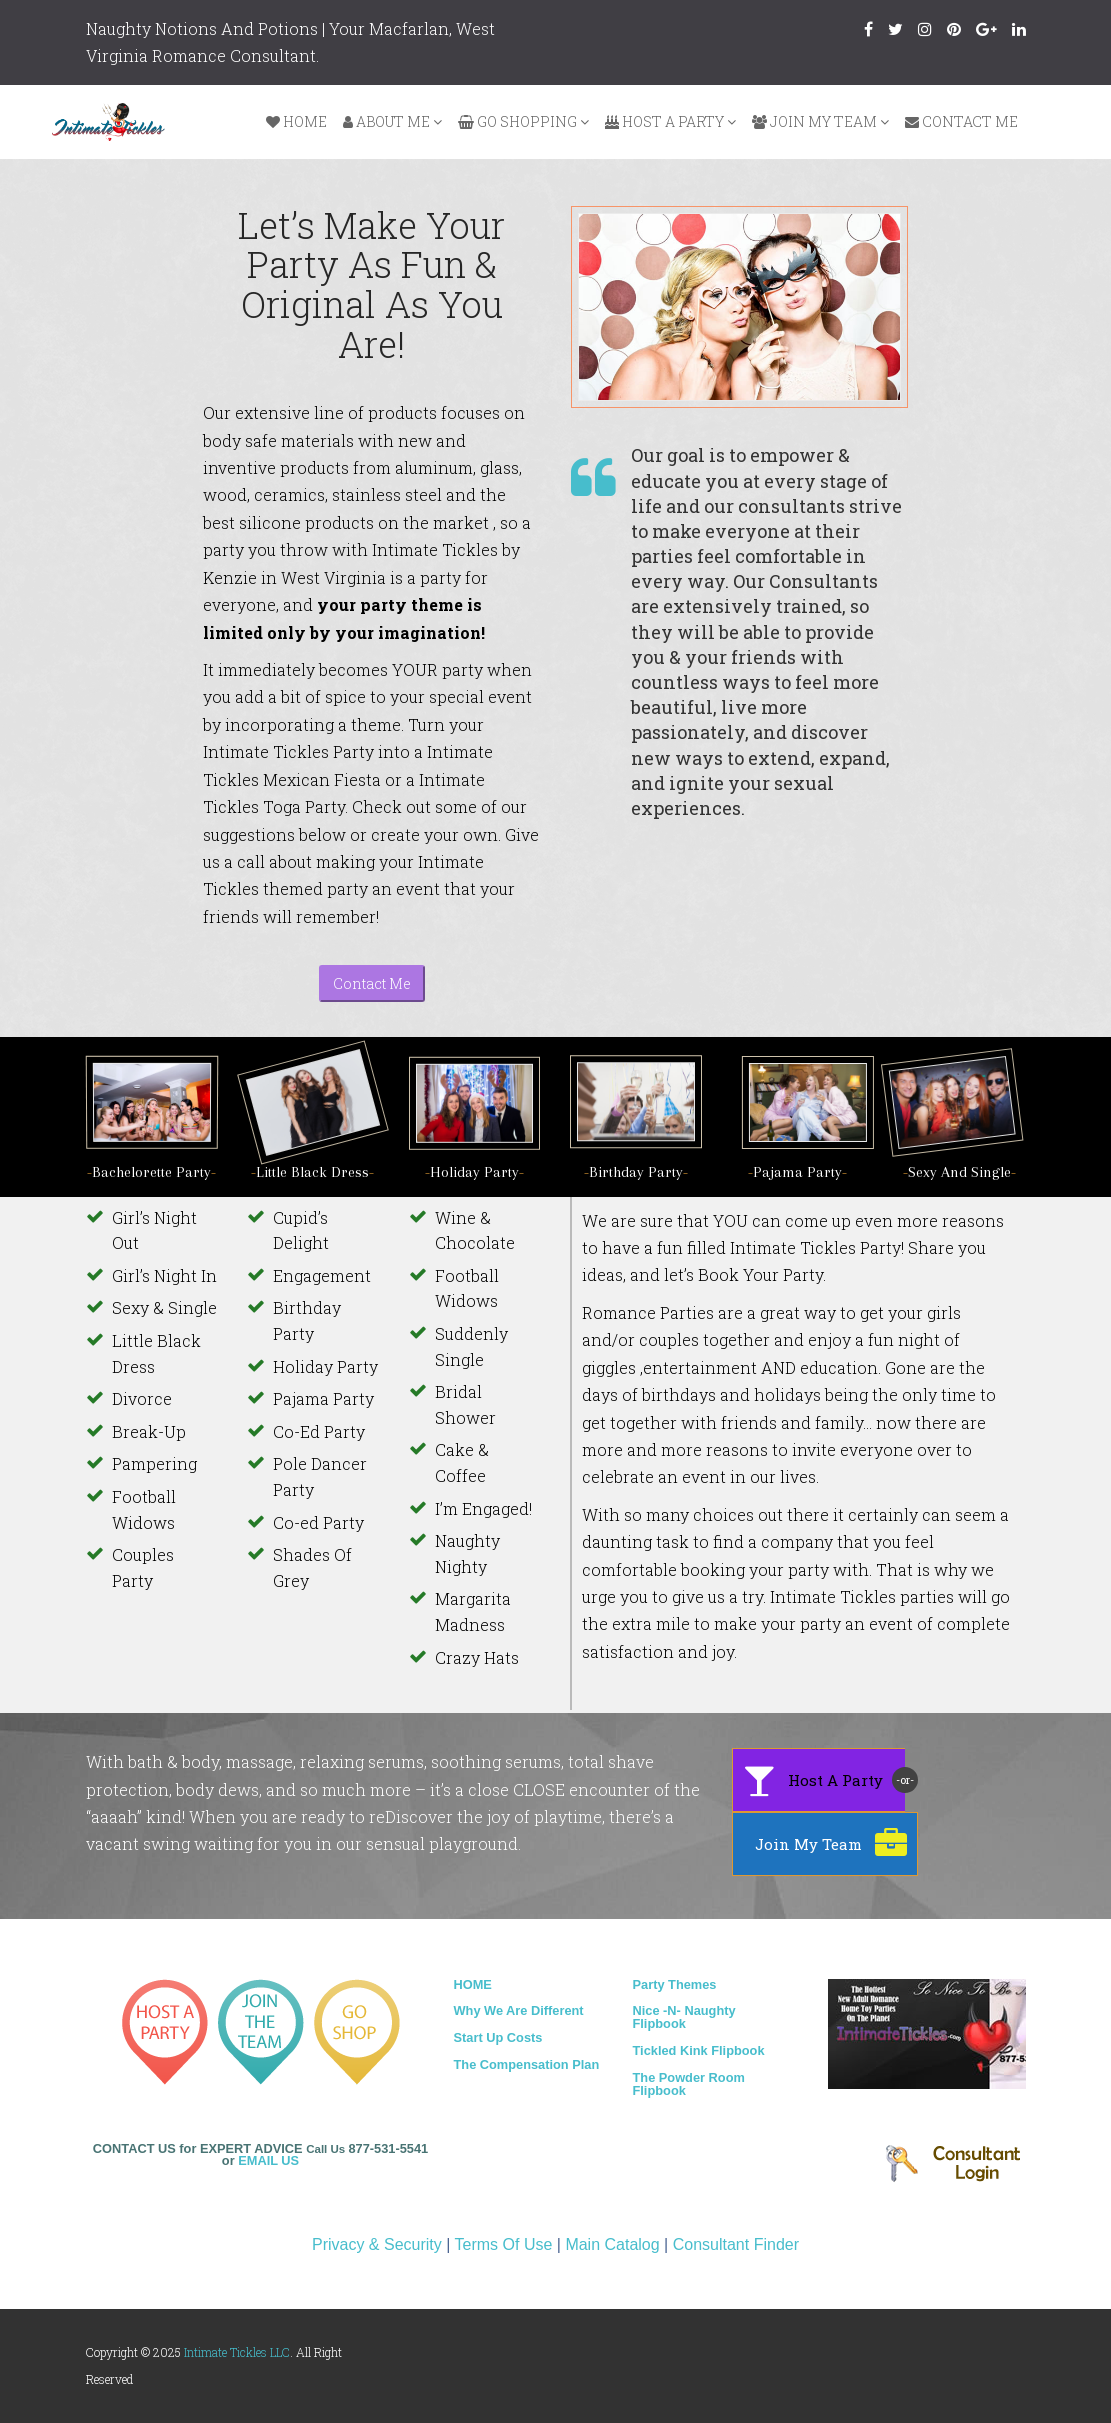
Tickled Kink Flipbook (699, 2050)
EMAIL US (268, 2160)
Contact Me (372, 983)
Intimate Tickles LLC (237, 2352)
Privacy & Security (377, 2244)
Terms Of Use (504, 2244)
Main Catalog (612, 2244)
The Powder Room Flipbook (689, 2084)
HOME (473, 1984)
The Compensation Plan (527, 2064)
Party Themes (675, 1984)
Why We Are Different (519, 2010)
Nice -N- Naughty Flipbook (684, 2017)
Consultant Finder (736, 2244)
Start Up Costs (498, 2037)
